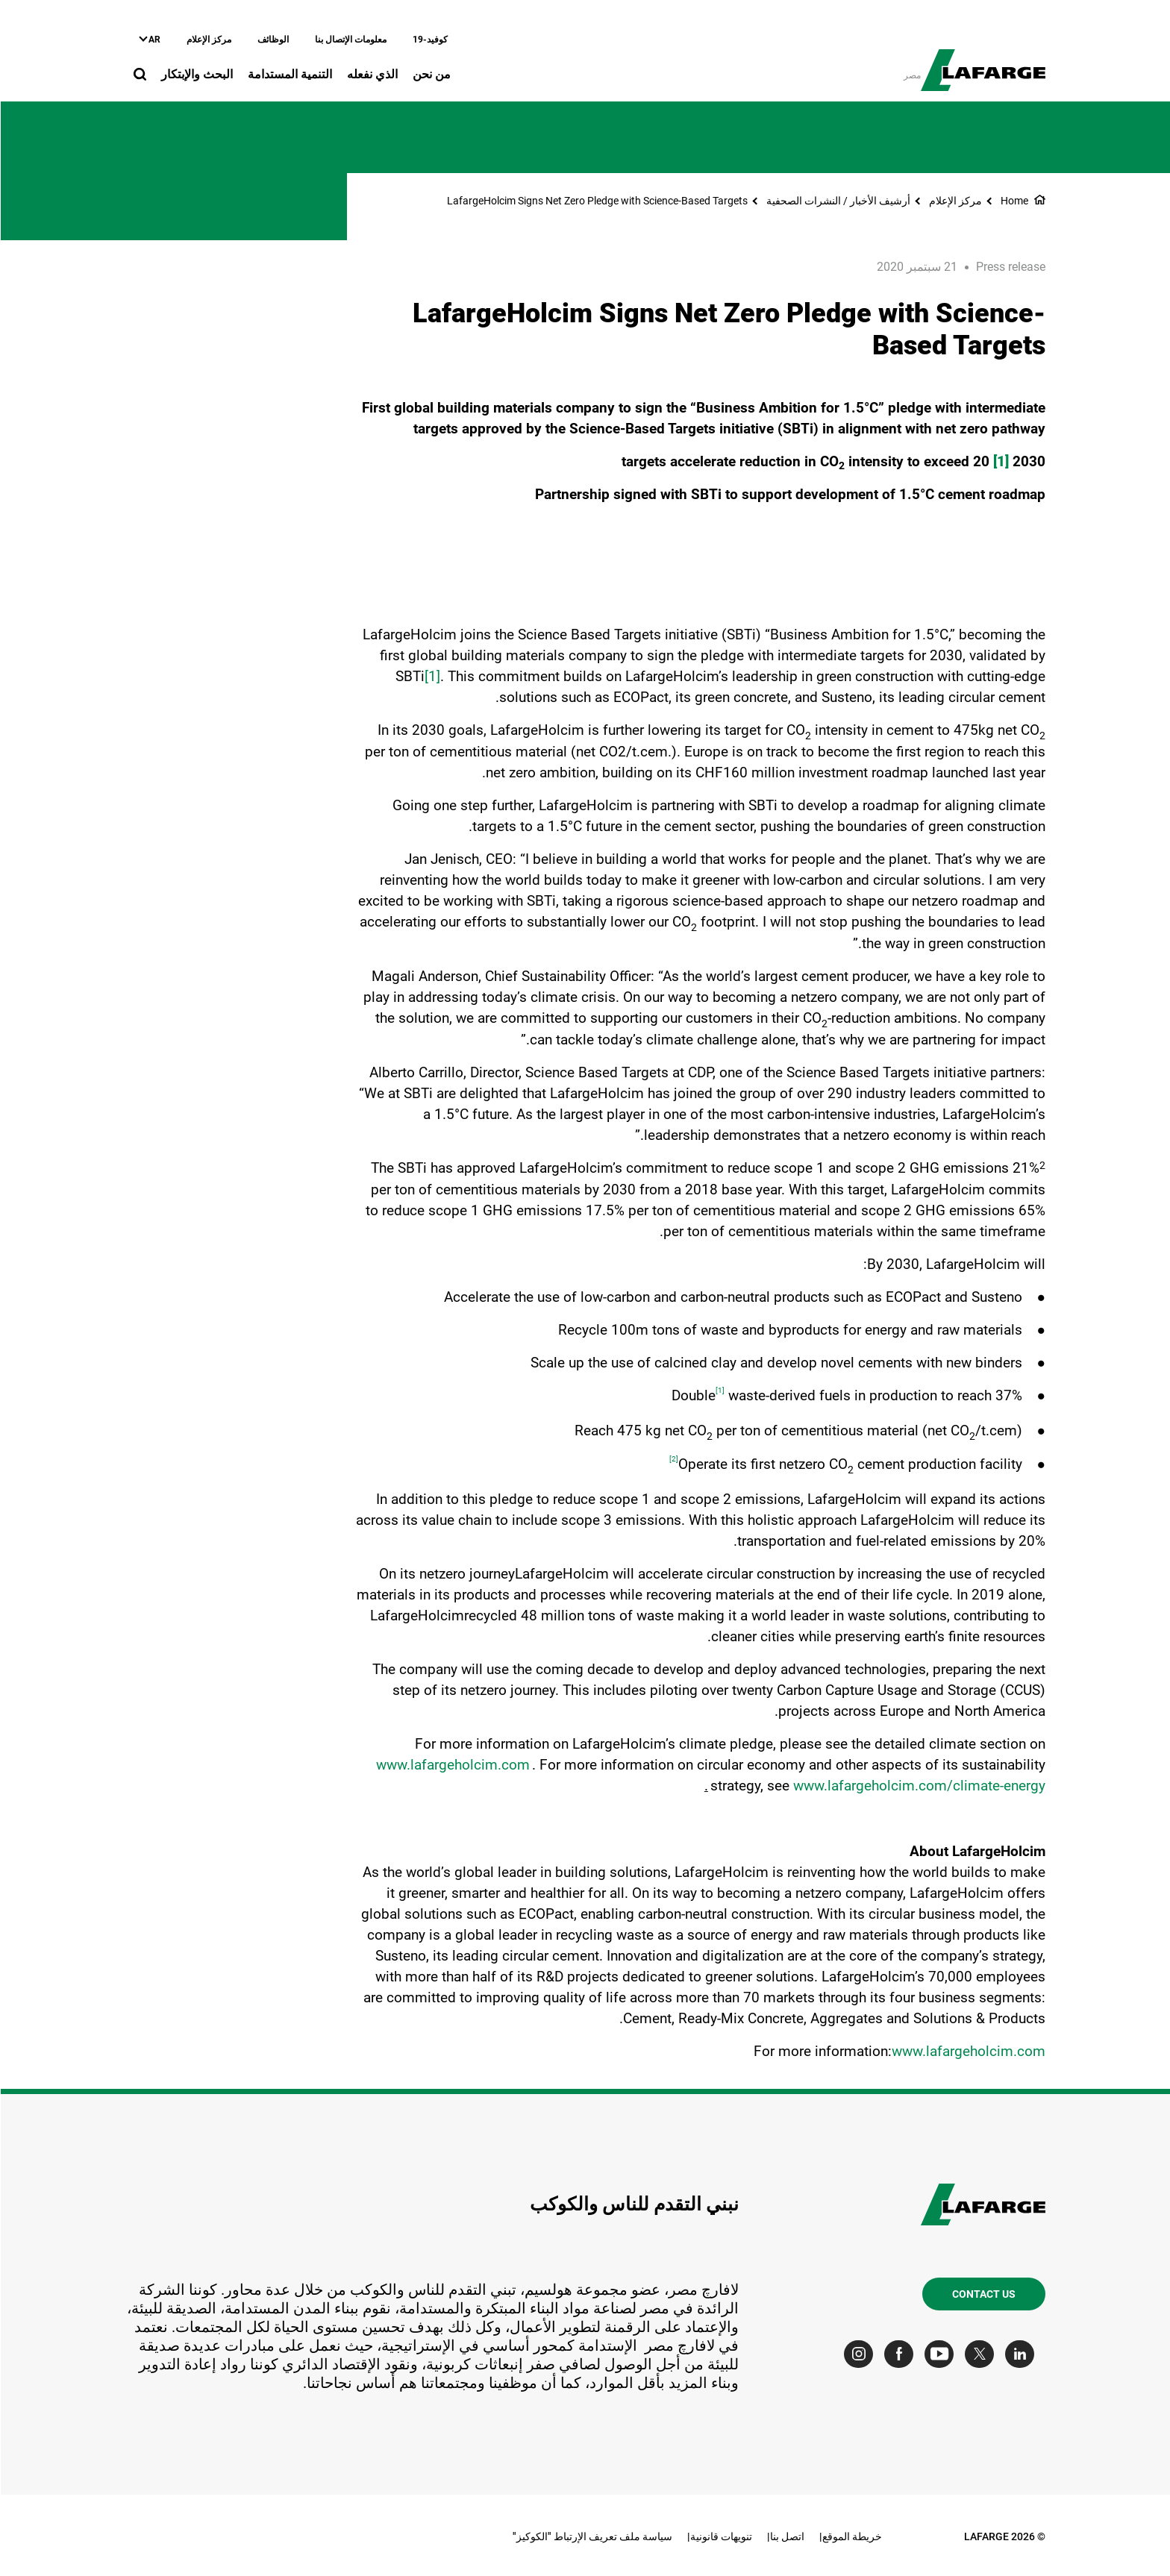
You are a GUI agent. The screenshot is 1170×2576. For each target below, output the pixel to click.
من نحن (431, 74)
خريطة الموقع (851, 2536)
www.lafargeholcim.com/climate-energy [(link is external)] (918, 1785)
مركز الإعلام (208, 39)
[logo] (982, 62)
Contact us (983, 2294)
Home (1013, 201)
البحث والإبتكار (196, 74)
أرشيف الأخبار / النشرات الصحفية (838, 201)
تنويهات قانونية (720, 2536)
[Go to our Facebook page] (901, 2354)
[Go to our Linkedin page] (1022, 2354)
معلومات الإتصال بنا (350, 39)
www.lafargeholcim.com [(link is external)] (452, 1764)
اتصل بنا (786, 2536)
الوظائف (272, 39)
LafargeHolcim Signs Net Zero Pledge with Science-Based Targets (596, 201)
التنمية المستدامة (289, 74)
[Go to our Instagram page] (861, 2354)
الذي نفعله (371, 74)
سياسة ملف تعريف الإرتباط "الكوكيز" (592, 2536)
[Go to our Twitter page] (982, 2354)
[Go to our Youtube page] (942, 2354)
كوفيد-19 (429, 39)
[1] (431, 676)
